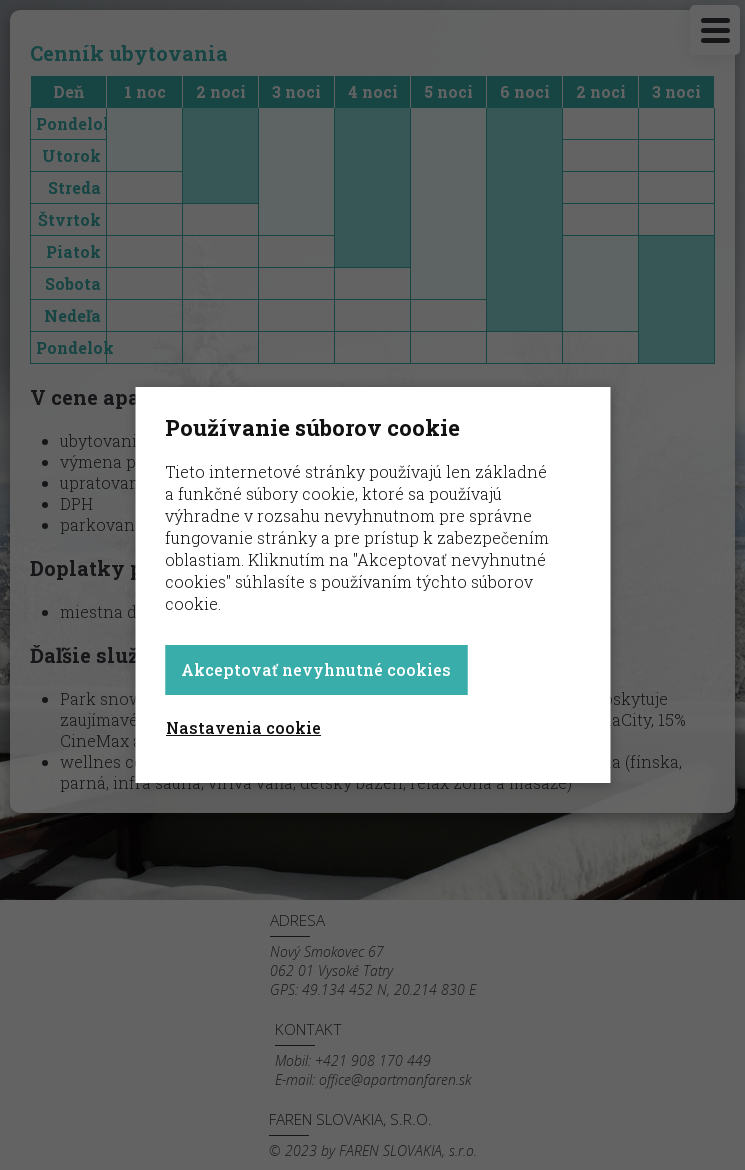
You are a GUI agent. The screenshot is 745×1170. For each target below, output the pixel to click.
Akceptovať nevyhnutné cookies (316, 669)
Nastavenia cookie (243, 727)
